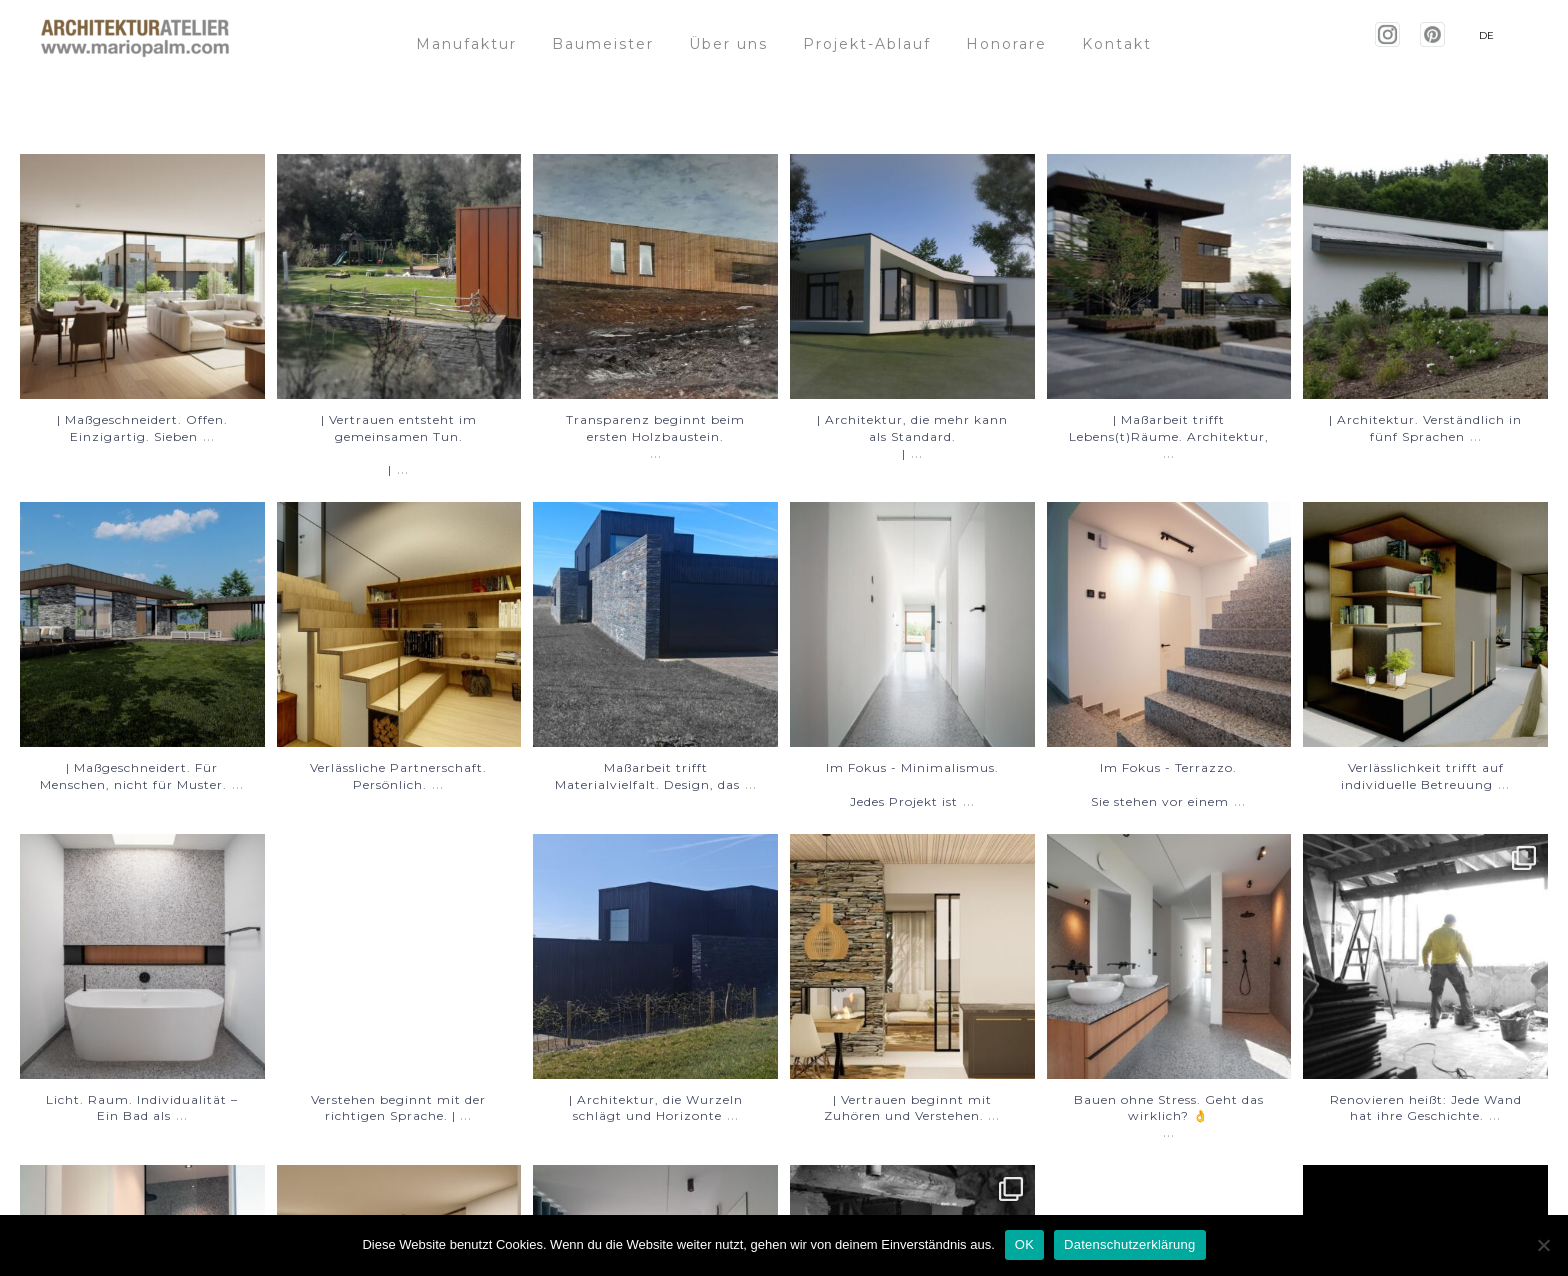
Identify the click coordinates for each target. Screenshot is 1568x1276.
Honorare (1006, 44)
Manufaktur (466, 44)
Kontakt (1117, 44)
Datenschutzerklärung (1129, 1244)
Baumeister (603, 44)
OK (1024, 1244)
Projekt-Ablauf (867, 44)
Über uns (728, 44)
